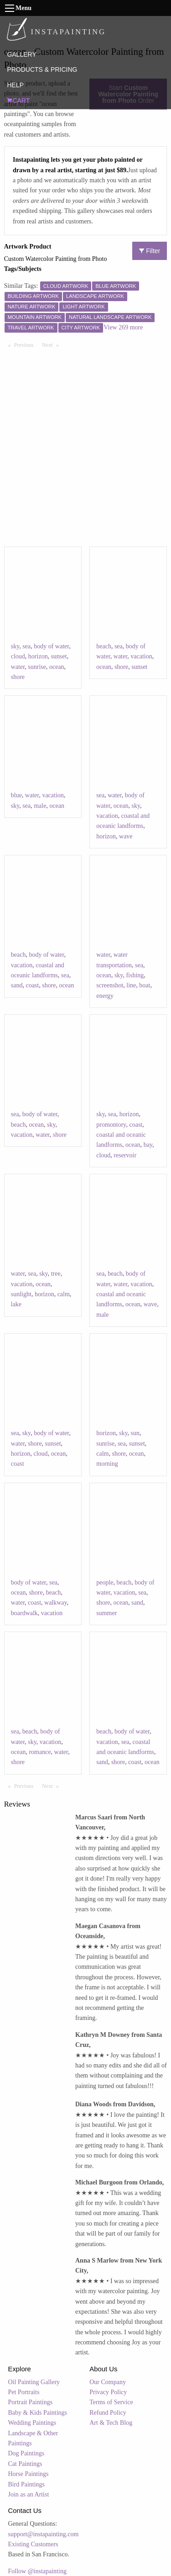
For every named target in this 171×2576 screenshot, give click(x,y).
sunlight (21, 1294)
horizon (38, 656)
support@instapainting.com (43, 2534)
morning (107, 1463)
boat (144, 985)
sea (26, 646)
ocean (56, 666)
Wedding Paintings (32, 2422)
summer (106, 1613)
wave (126, 836)
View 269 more (123, 327)
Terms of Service (111, 2402)
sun (135, 1433)
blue (16, 795)
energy (105, 995)
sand (17, 985)
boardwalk (24, 1613)
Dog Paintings (26, 2453)
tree (56, 1273)
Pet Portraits (24, 2392)
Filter (149, 250)
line (131, 985)
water (18, 666)
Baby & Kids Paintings (37, 2412)
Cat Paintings (25, 2463)
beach (103, 646)
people (104, 1582)
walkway (55, 1602)
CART (18, 100)
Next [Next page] (52, 344)
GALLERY (21, 54)
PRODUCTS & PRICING (42, 69)
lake (16, 1304)
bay (148, 1144)
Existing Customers (33, 2544)
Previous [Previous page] (26, 344)
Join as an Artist (28, 2494)
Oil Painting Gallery (34, 2382)
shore (18, 676)
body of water (51, 646)
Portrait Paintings (30, 2402)
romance (40, 1752)
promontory (111, 1124)
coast (32, 985)
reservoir (125, 1155)
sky (15, 646)
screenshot (109, 985)
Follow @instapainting (37, 2571)
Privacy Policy (108, 2392)
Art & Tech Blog (110, 2422)
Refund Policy (107, 2412)
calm (63, 1294)
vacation (141, 656)
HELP (15, 85)
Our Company (107, 2382)
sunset (59, 656)
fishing (135, 975)
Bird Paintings (26, 2484)
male (40, 805)
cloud (18, 656)
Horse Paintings (28, 2473)
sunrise (37, 666)
